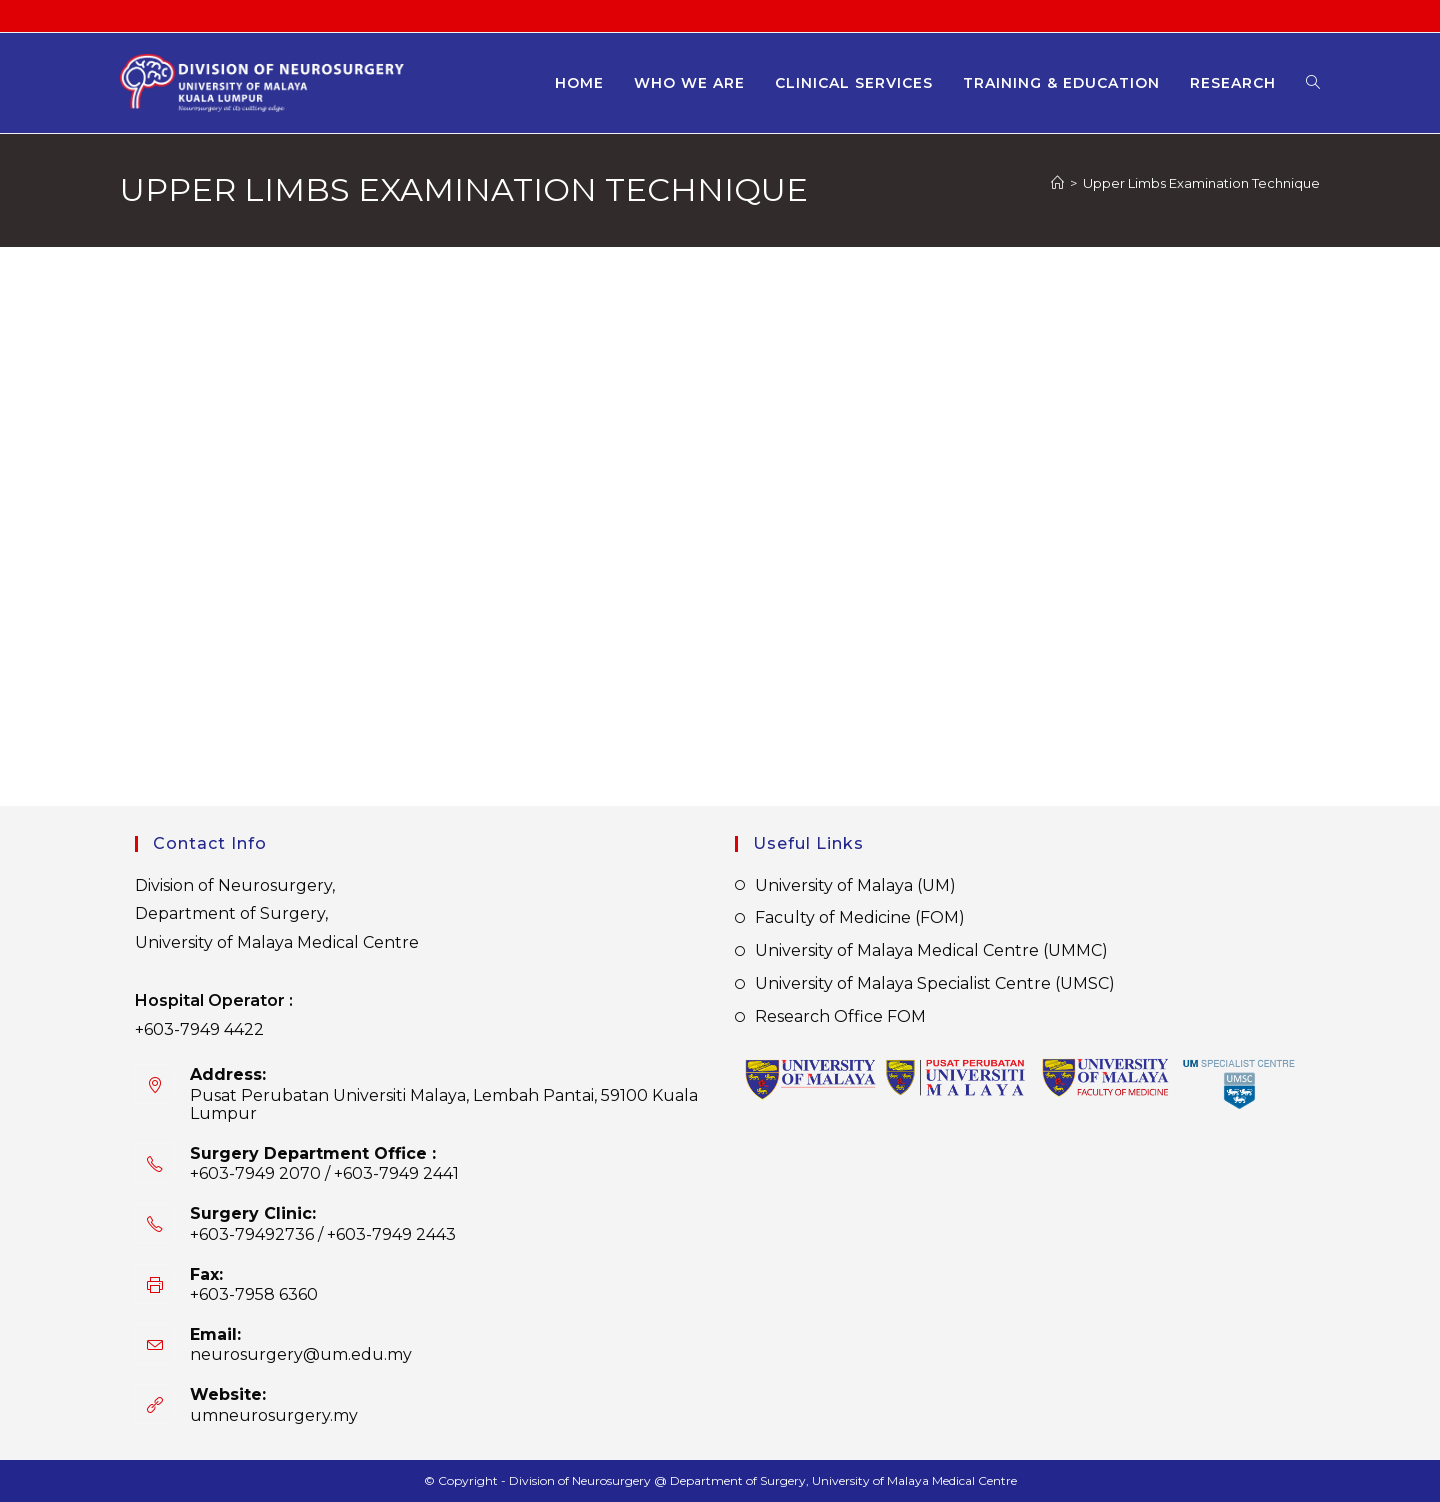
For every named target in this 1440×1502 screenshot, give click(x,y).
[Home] (1057, 183)
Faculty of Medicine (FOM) (860, 917)
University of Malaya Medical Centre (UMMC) (931, 950)
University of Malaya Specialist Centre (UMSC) (935, 983)
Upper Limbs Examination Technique (1201, 183)
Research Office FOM (840, 1016)
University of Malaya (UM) (855, 885)
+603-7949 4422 (199, 1029)
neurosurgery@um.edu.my (301, 1354)
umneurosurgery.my (274, 1415)
